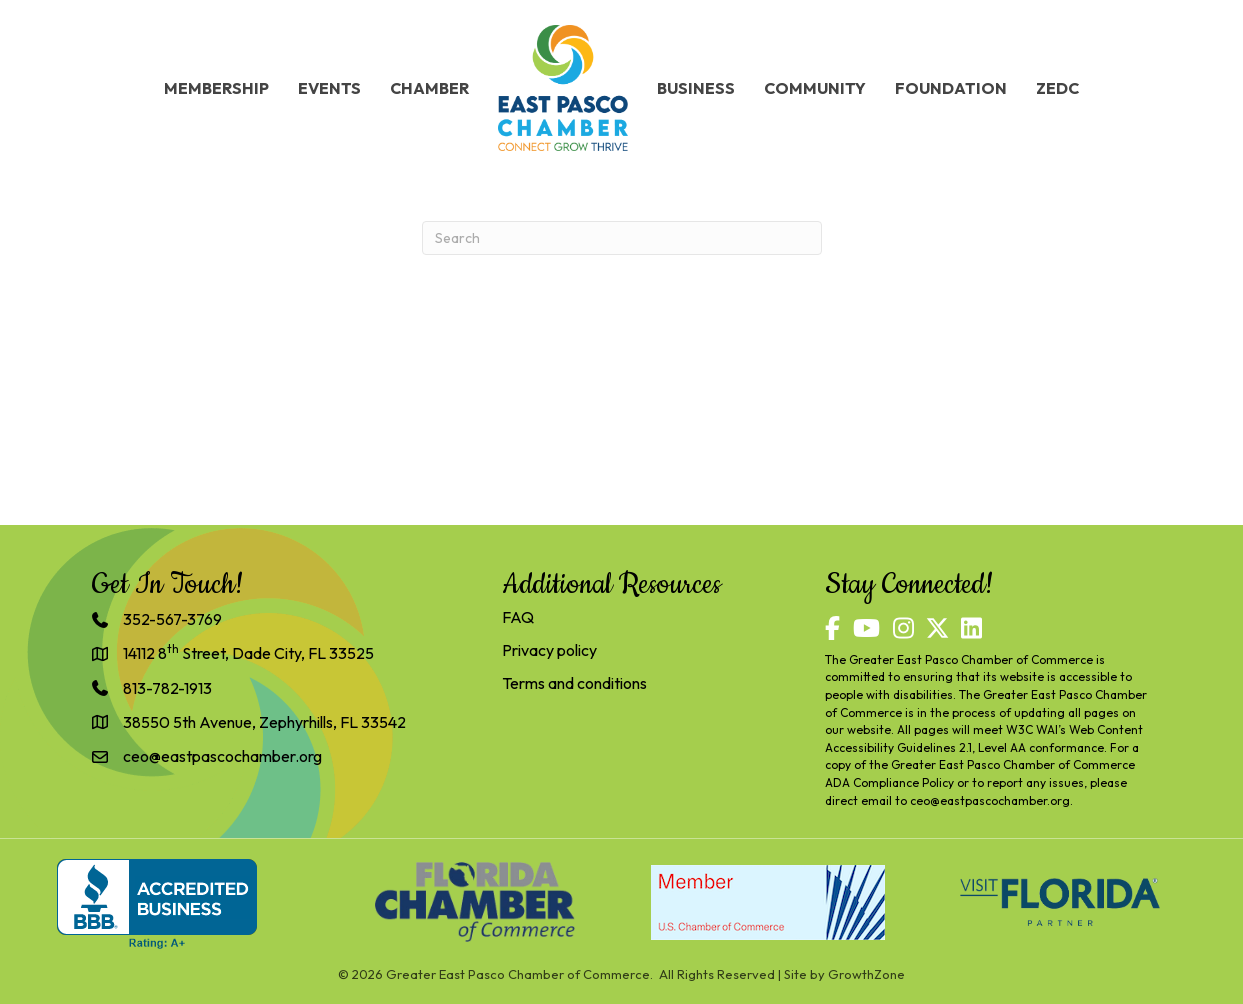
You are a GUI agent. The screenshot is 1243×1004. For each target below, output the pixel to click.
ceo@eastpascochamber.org (990, 800)
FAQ (518, 617)
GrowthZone (866, 974)
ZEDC (1057, 88)
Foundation (951, 88)
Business (696, 88)
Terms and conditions (574, 683)
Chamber (429, 88)
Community (815, 88)
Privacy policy (549, 650)
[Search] (622, 238)
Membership (216, 88)
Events (329, 88)
